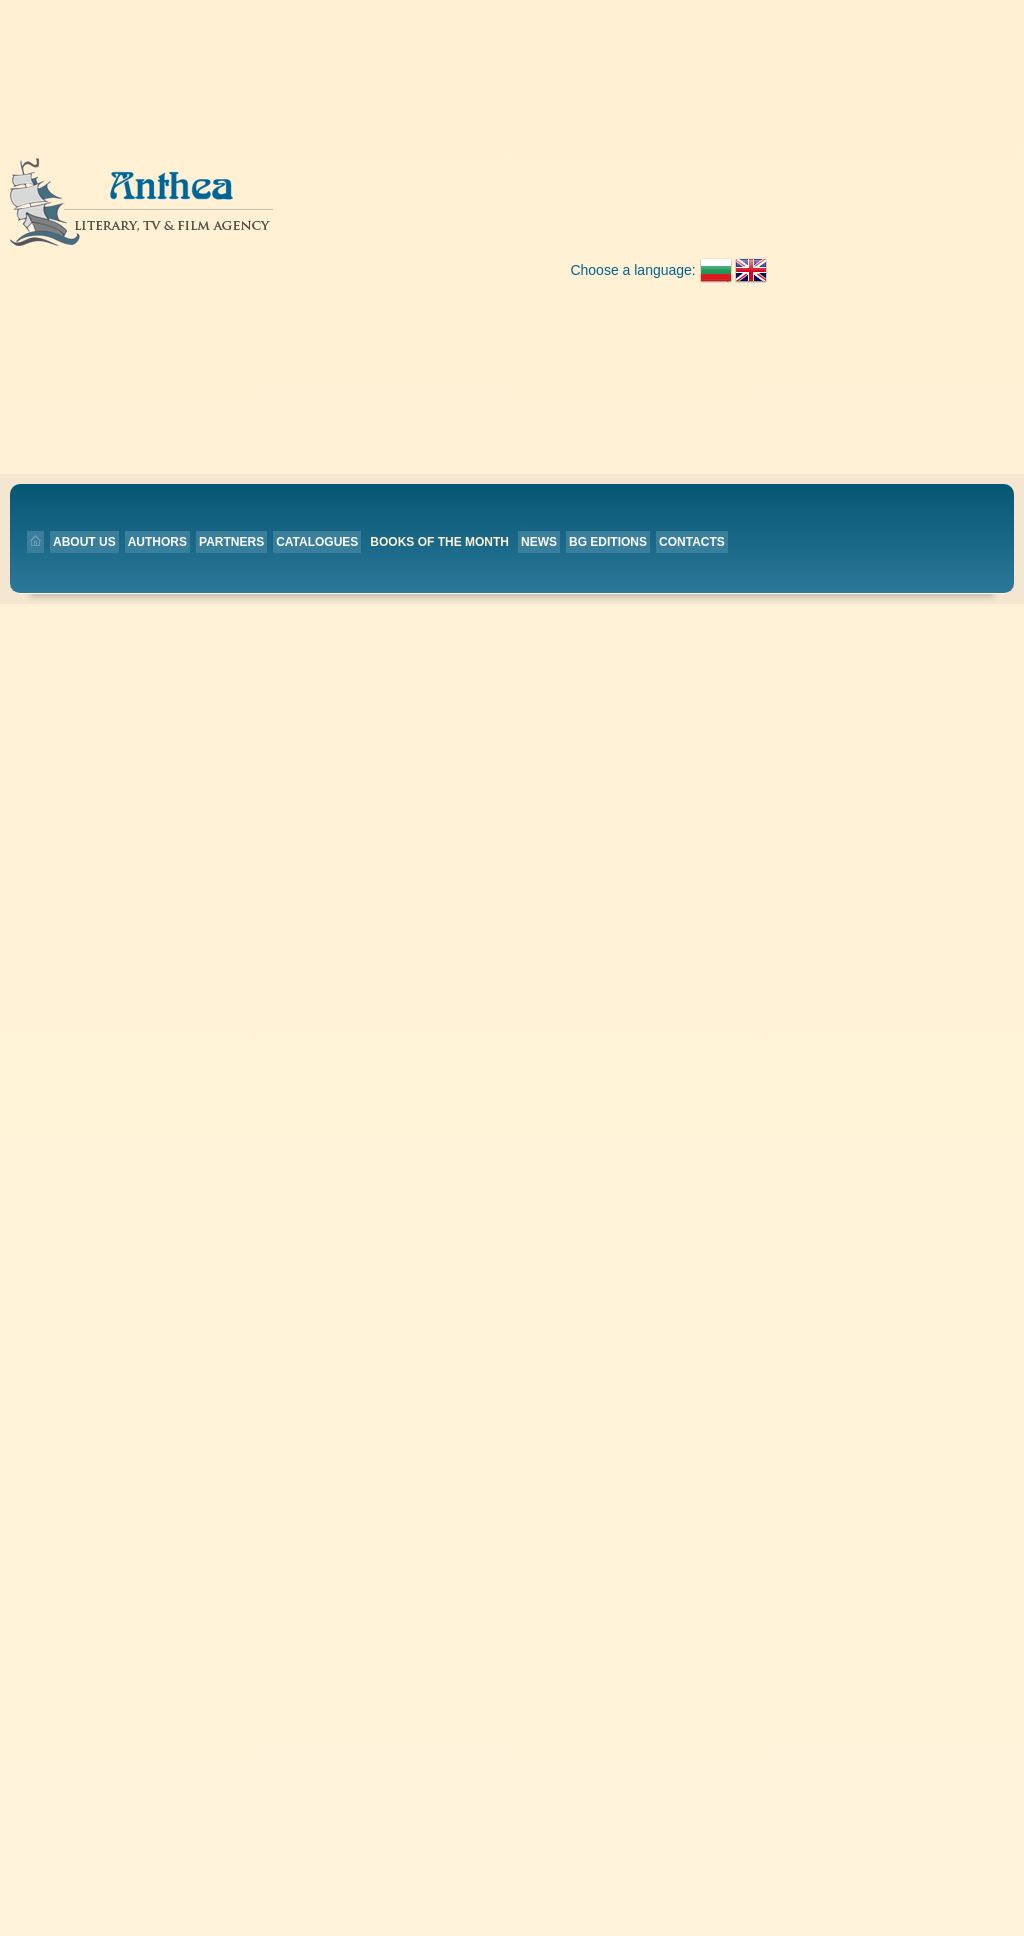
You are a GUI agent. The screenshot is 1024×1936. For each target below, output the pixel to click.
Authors (324, 216)
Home (430, 581)
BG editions (775, 216)
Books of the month (607, 216)
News (706, 216)
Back (383, 331)
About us (251, 216)
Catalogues (484, 216)
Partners (398, 216)
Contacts (230, 245)
